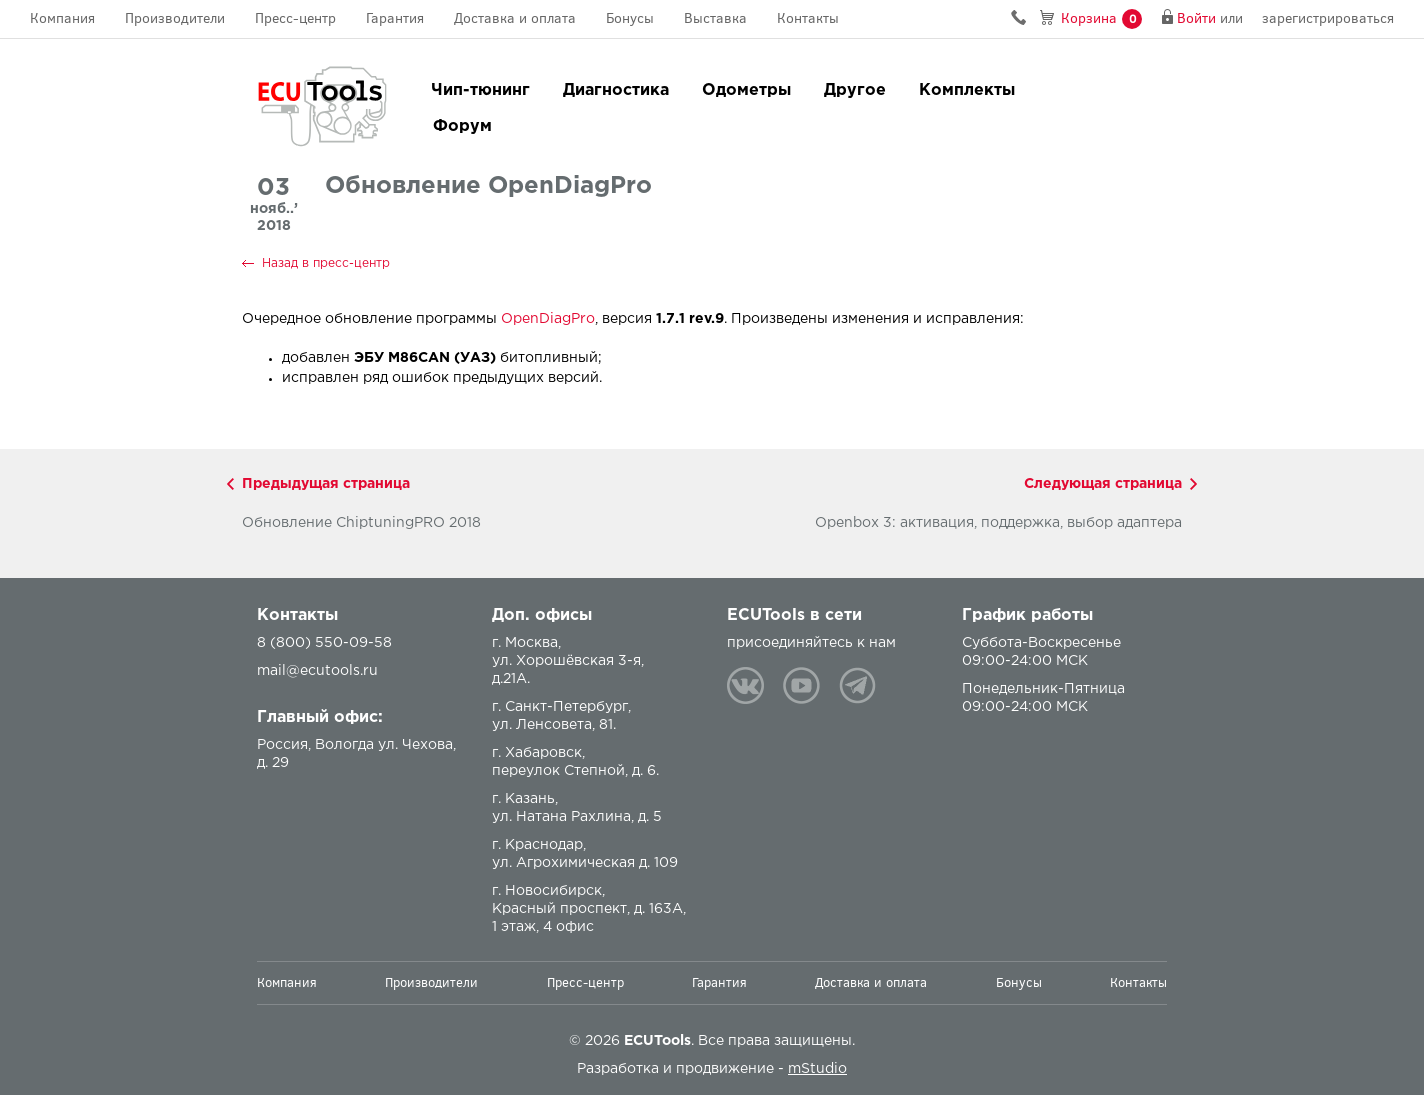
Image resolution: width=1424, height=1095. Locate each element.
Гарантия (395, 18)
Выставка (715, 18)
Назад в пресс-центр (326, 263)
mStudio (817, 1069)
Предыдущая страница (326, 484)
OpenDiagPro (548, 319)
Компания (62, 18)
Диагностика (616, 90)
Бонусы (630, 18)
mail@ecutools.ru (317, 671)
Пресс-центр (295, 18)
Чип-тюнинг (480, 90)
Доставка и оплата (515, 18)
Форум (462, 126)
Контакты (808, 18)
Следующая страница (1103, 484)
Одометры (746, 90)
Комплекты (967, 90)
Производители (175, 18)
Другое (855, 90)
